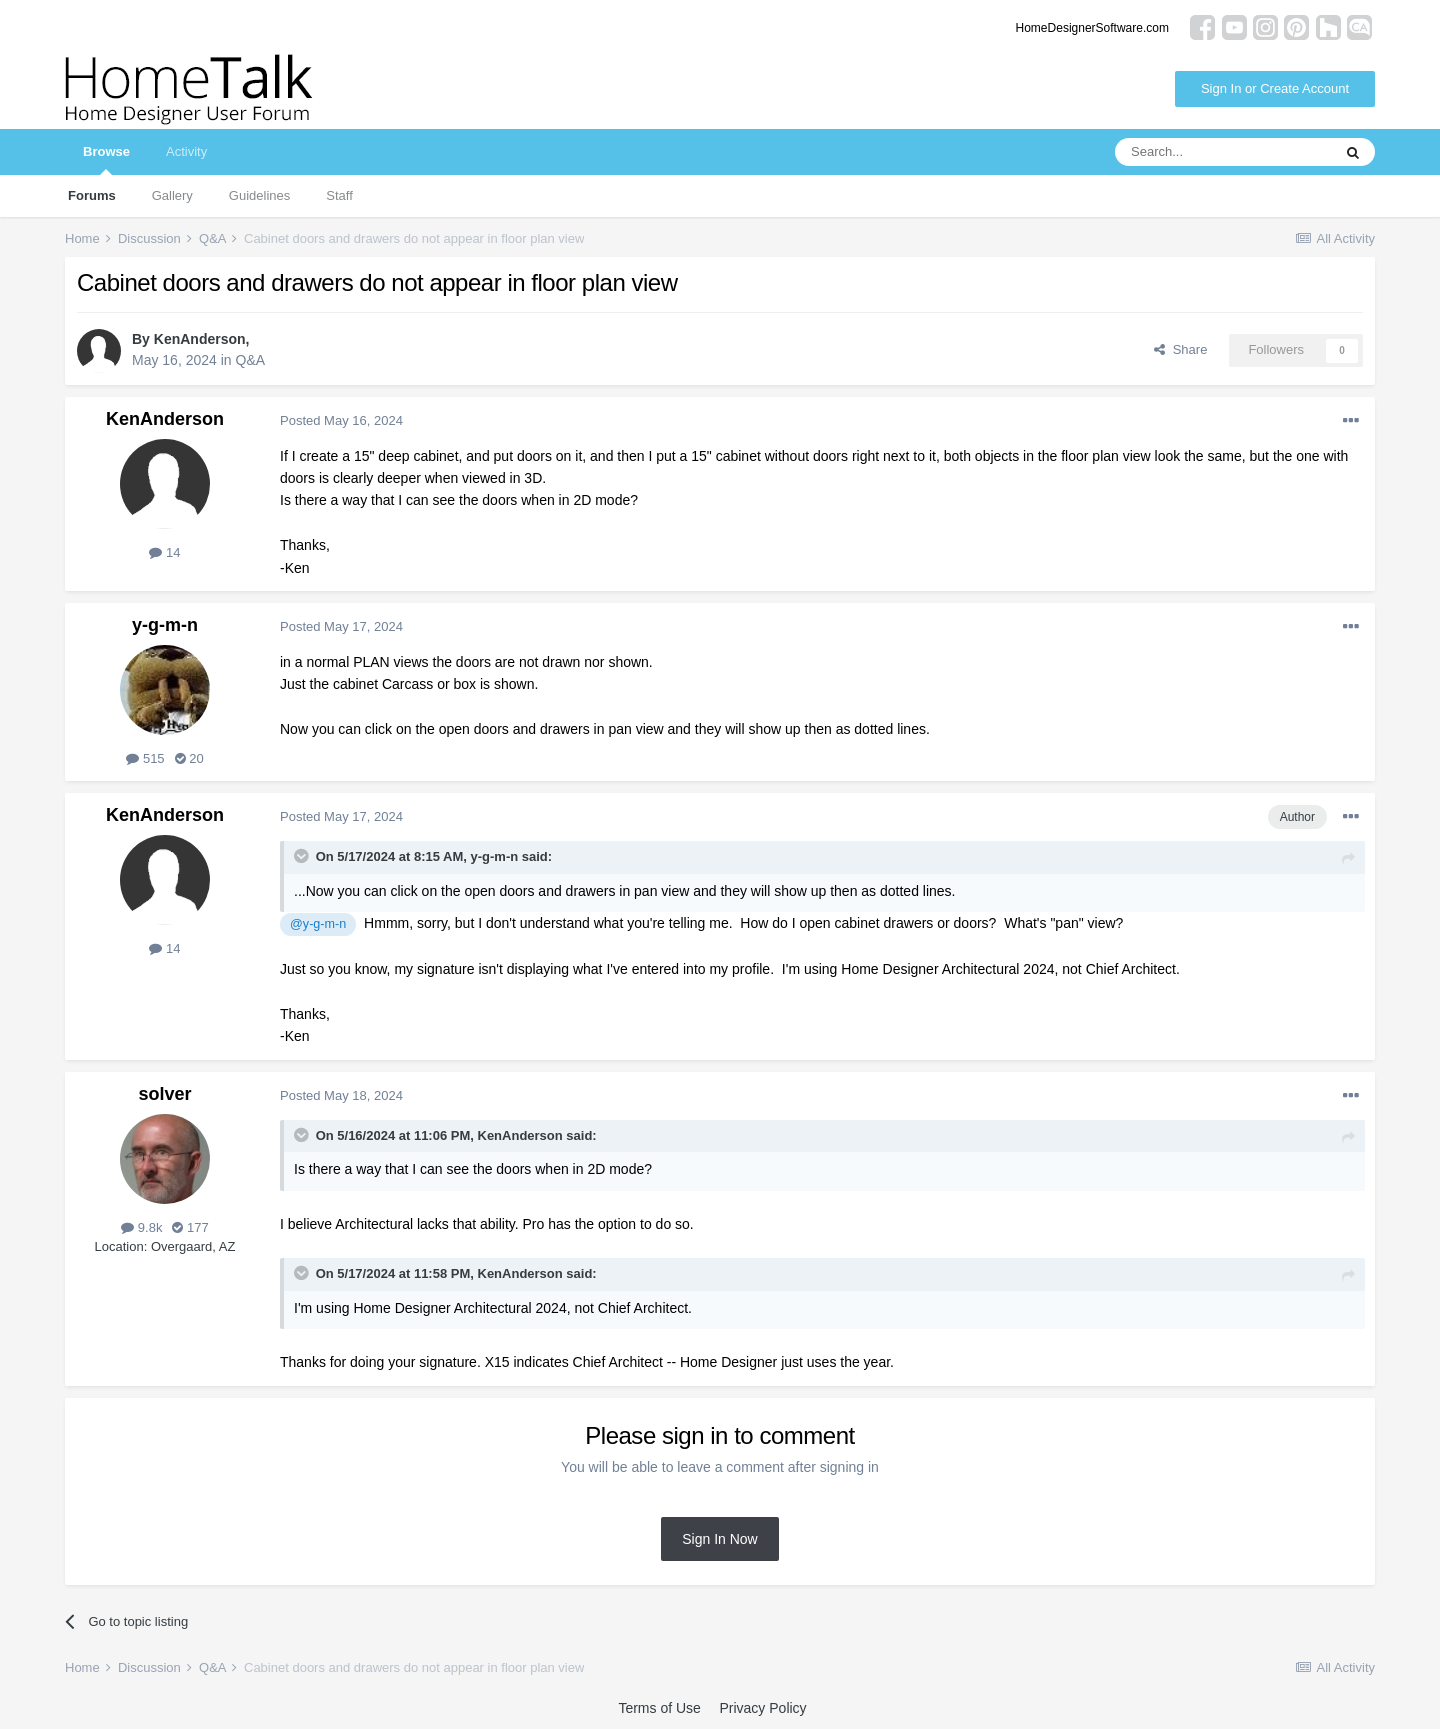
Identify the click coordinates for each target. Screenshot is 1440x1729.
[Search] (1223, 152)
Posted (341, 420)
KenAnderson (200, 339)
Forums (92, 195)
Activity (186, 151)
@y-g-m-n (318, 924)
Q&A (251, 360)
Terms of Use (659, 1708)
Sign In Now (719, 1539)
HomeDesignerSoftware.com (1092, 28)
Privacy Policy (762, 1708)
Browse (106, 159)
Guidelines (259, 195)
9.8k (141, 1227)
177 (190, 1227)
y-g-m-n (165, 625)
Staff (339, 195)
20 (189, 758)
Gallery (172, 195)
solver (164, 1094)
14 (164, 552)
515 (145, 758)
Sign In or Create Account (1275, 88)
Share (1180, 349)
